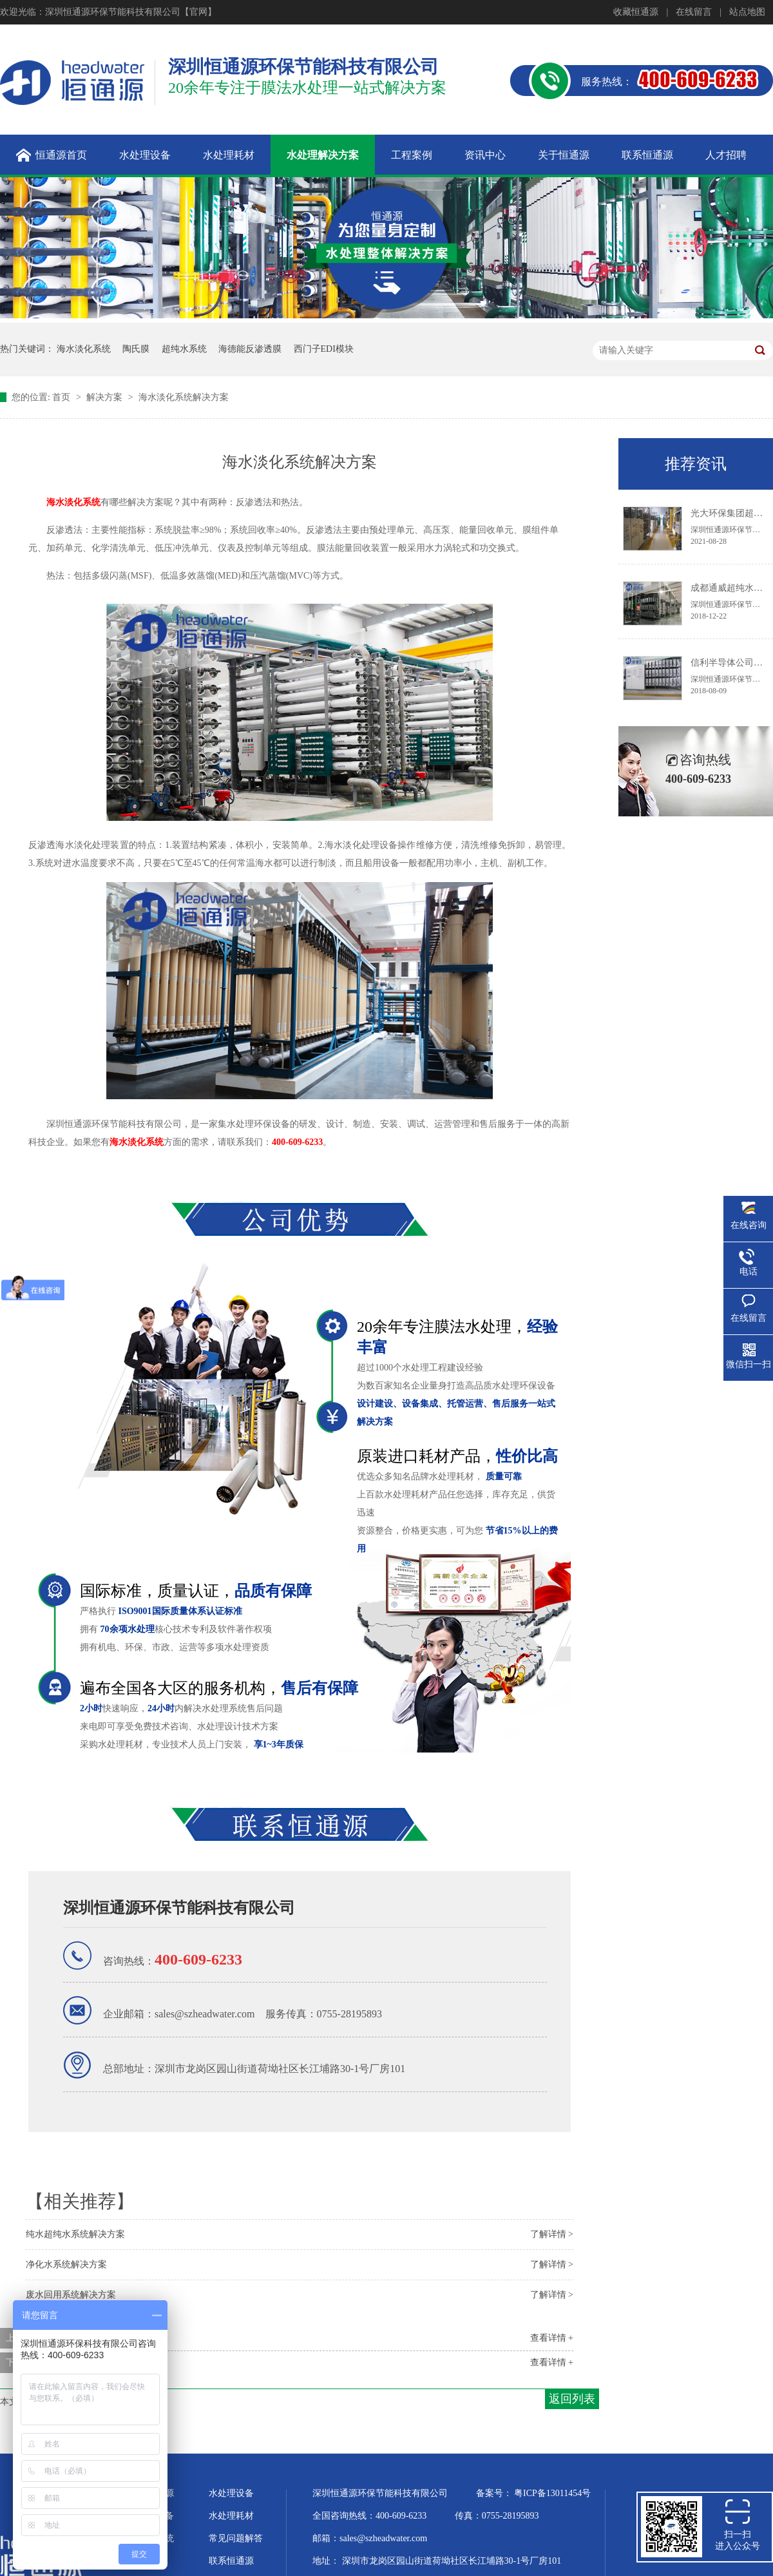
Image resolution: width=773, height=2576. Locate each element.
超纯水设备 (151, 2516)
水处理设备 (231, 2493)
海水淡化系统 (84, 349)
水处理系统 (151, 2538)
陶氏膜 (135, 349)
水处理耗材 (231, 2516)
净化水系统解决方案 (66, 2264)
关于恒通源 (151, 2493)
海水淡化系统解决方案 (183, 397)
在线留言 (694, 12)
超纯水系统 (184, 349)
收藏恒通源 (635, 12)
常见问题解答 (236, 2538)
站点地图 (747, 12)
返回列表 (572, 2398)
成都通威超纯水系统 (731, 588)
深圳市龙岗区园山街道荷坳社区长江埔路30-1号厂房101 (452, 2561)
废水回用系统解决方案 (71, 2295)
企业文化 (147, 2561)
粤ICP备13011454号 (552, 2493)
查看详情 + (551, 2338)
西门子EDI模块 (324, 349)
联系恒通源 (231, 2561)
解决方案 (105, 397)
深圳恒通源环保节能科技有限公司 (179, 1907)
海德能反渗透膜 (250, 349)
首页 (62, 397)
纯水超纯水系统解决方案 (75, 2234)
